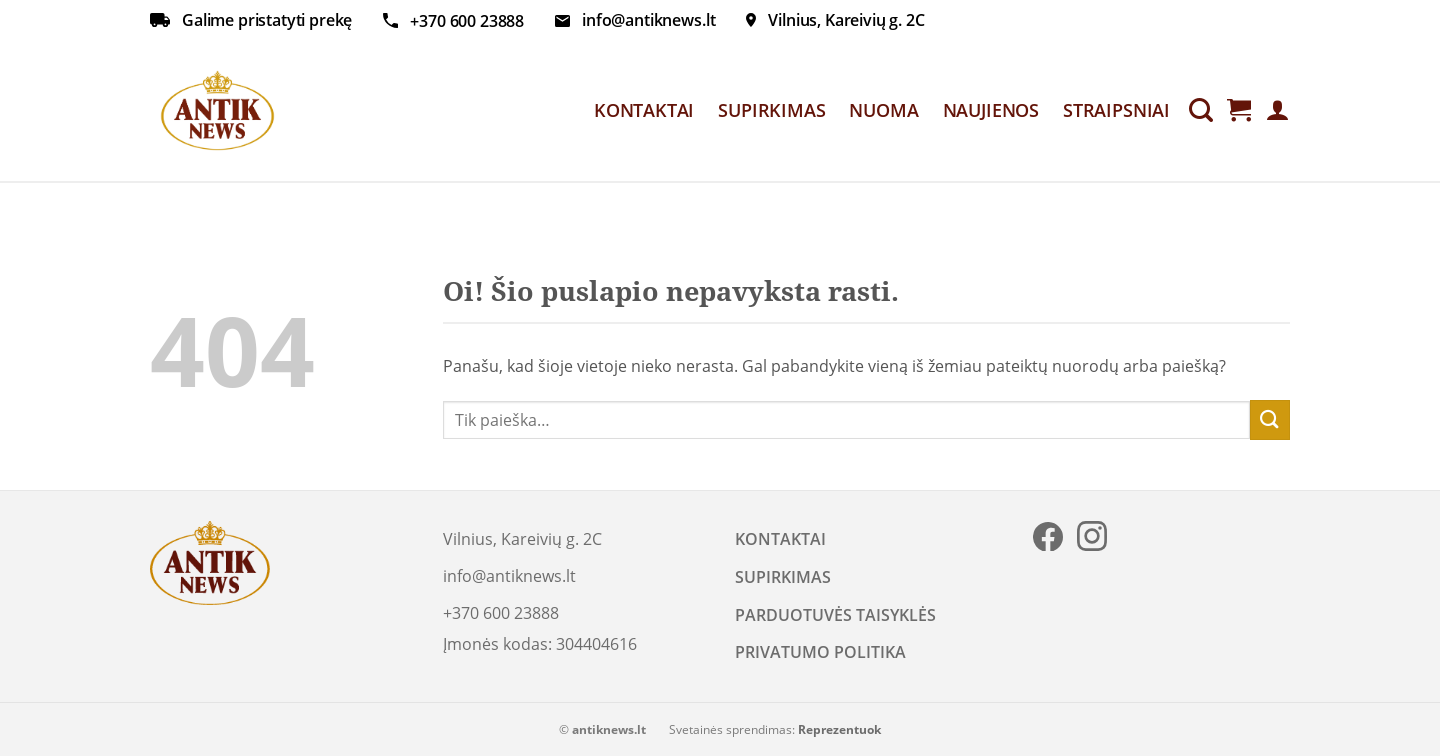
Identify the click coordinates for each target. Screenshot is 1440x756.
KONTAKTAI (644, 110)
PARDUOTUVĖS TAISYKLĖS (835, 615)
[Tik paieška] (1201, 110)
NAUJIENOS (991, 110)
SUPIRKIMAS (771, 110)
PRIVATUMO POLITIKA (820, 652)
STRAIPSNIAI (1116, 110)
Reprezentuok (839, 729)
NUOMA (883, 110)
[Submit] (1270, 419)
